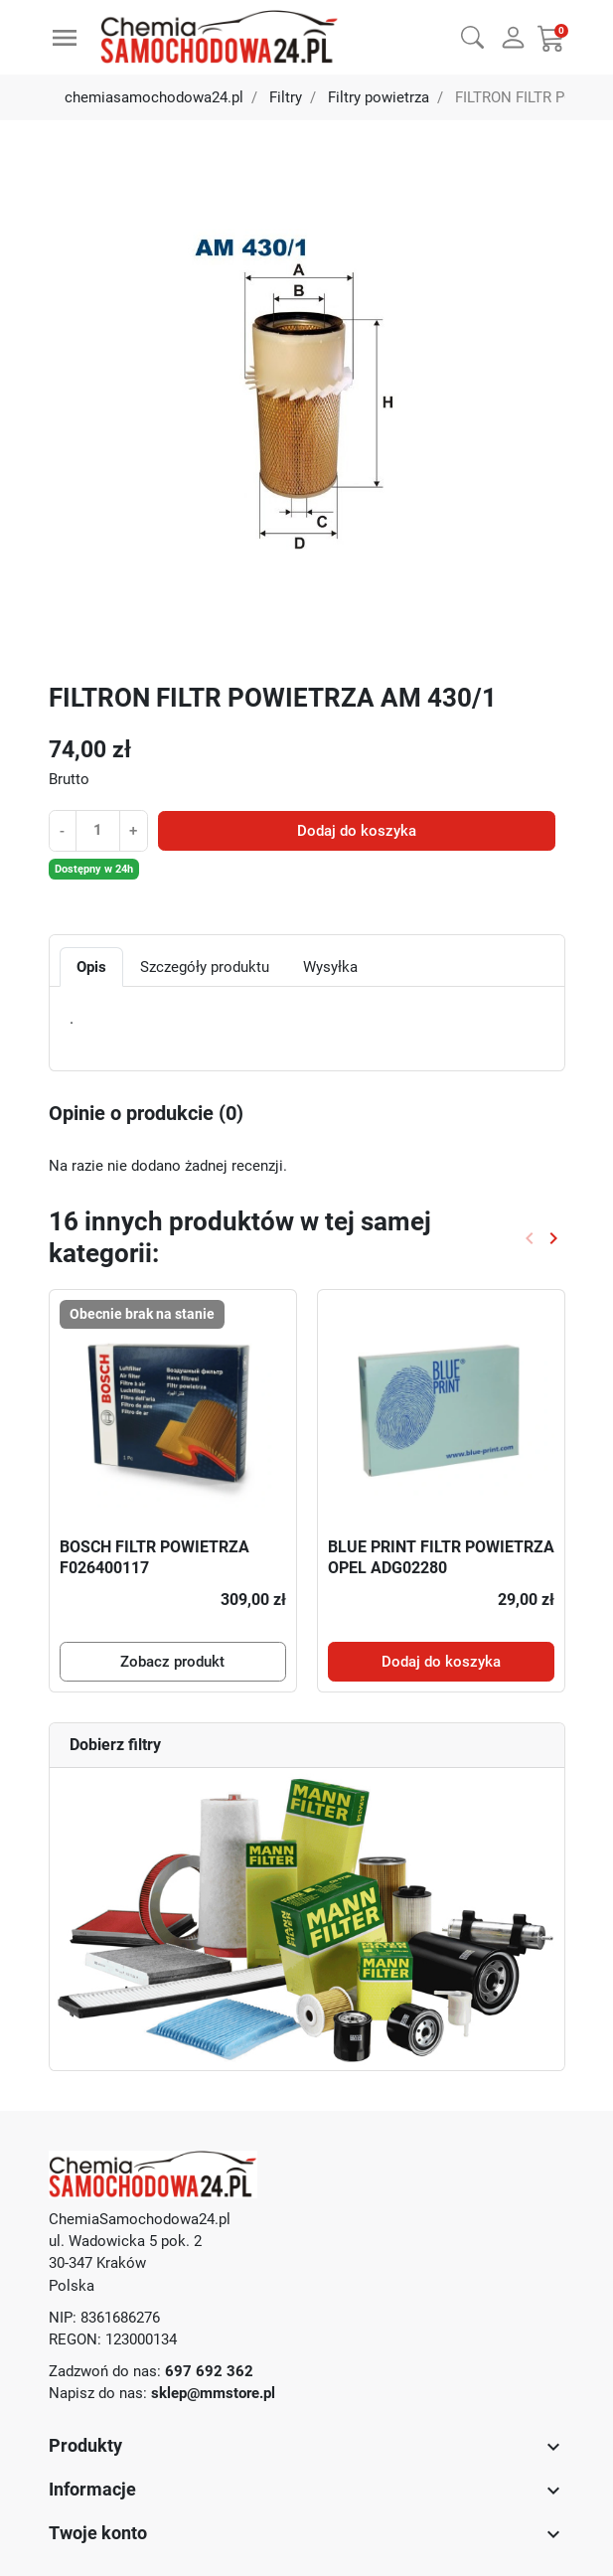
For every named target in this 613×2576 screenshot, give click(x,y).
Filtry (285, 97)
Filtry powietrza (378, 97)
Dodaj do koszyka (356, 831)
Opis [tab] (91, 967)
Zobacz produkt (172, 1662)
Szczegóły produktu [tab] (204, 967)
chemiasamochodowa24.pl (154, 97)
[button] (472, 35)
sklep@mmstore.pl (213, 2393)
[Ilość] (98, 830)
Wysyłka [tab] (330, 967)
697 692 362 (209, 2371)
